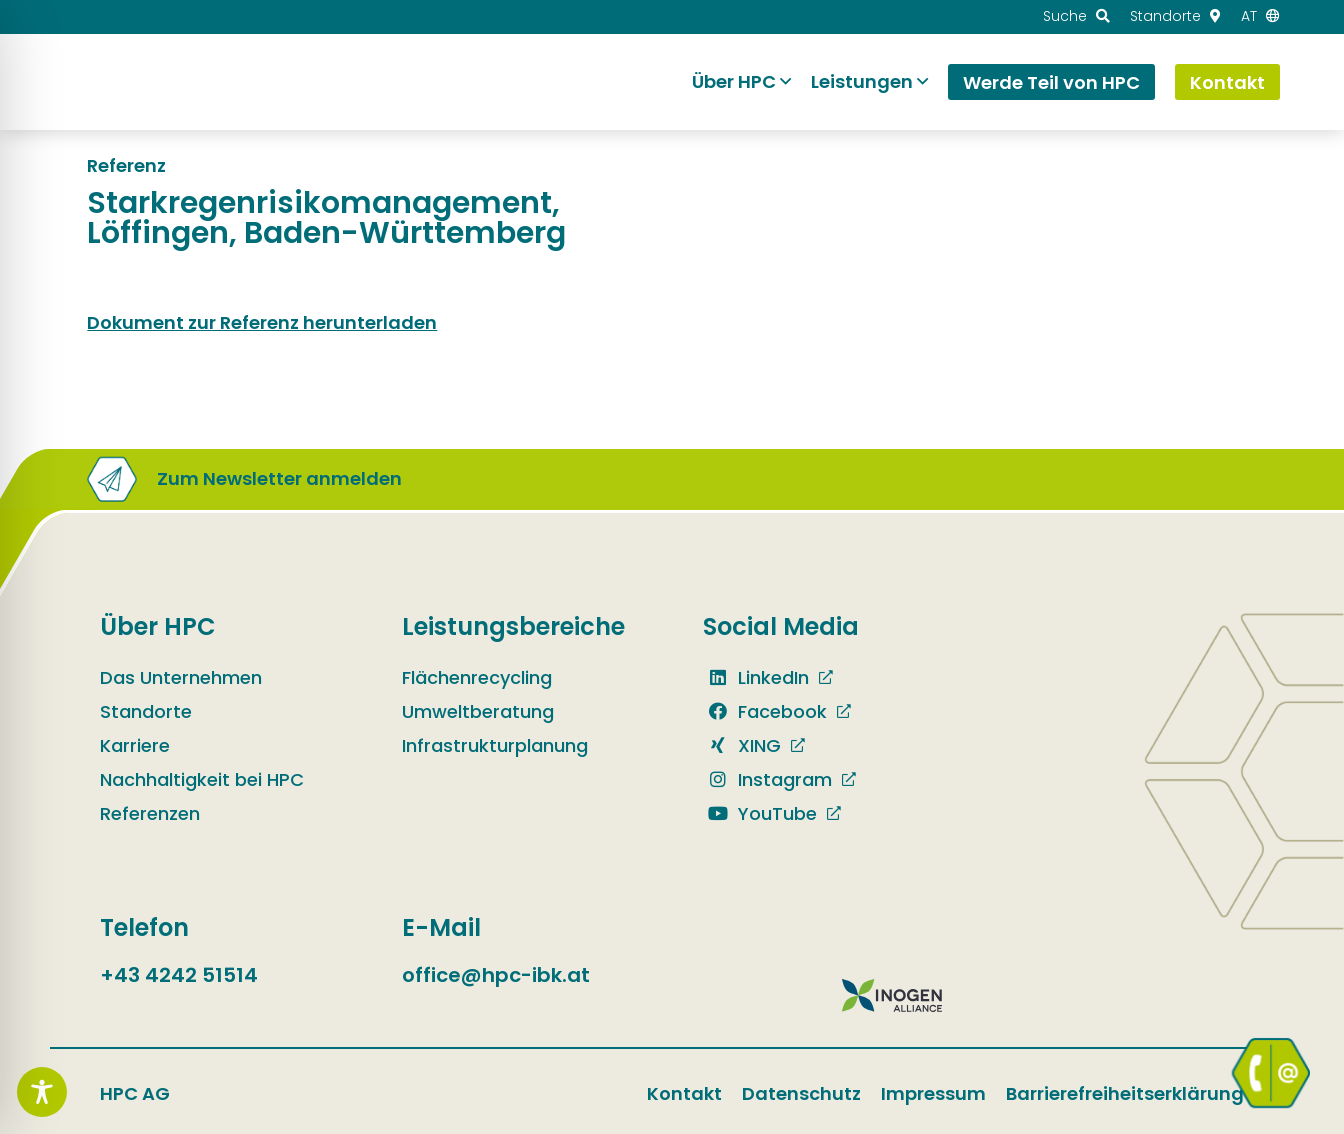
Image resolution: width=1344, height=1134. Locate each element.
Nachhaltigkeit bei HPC (202, 779)
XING (742, 745)
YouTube (760, 813)
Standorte (146, 711)
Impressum (933, 1093)
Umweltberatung (478, 711)
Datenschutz (801, 1093)
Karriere (135, 745)
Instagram (767, 779)
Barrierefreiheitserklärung (1125, 1093)
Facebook (765, 711)
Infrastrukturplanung (495, 745)
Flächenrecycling (477, 677)
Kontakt (684, 1093)
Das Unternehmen (181, 677)
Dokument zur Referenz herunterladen (262, 322)
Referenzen (150, 813)
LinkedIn (756, 677)
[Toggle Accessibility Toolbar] (42, 1092)
